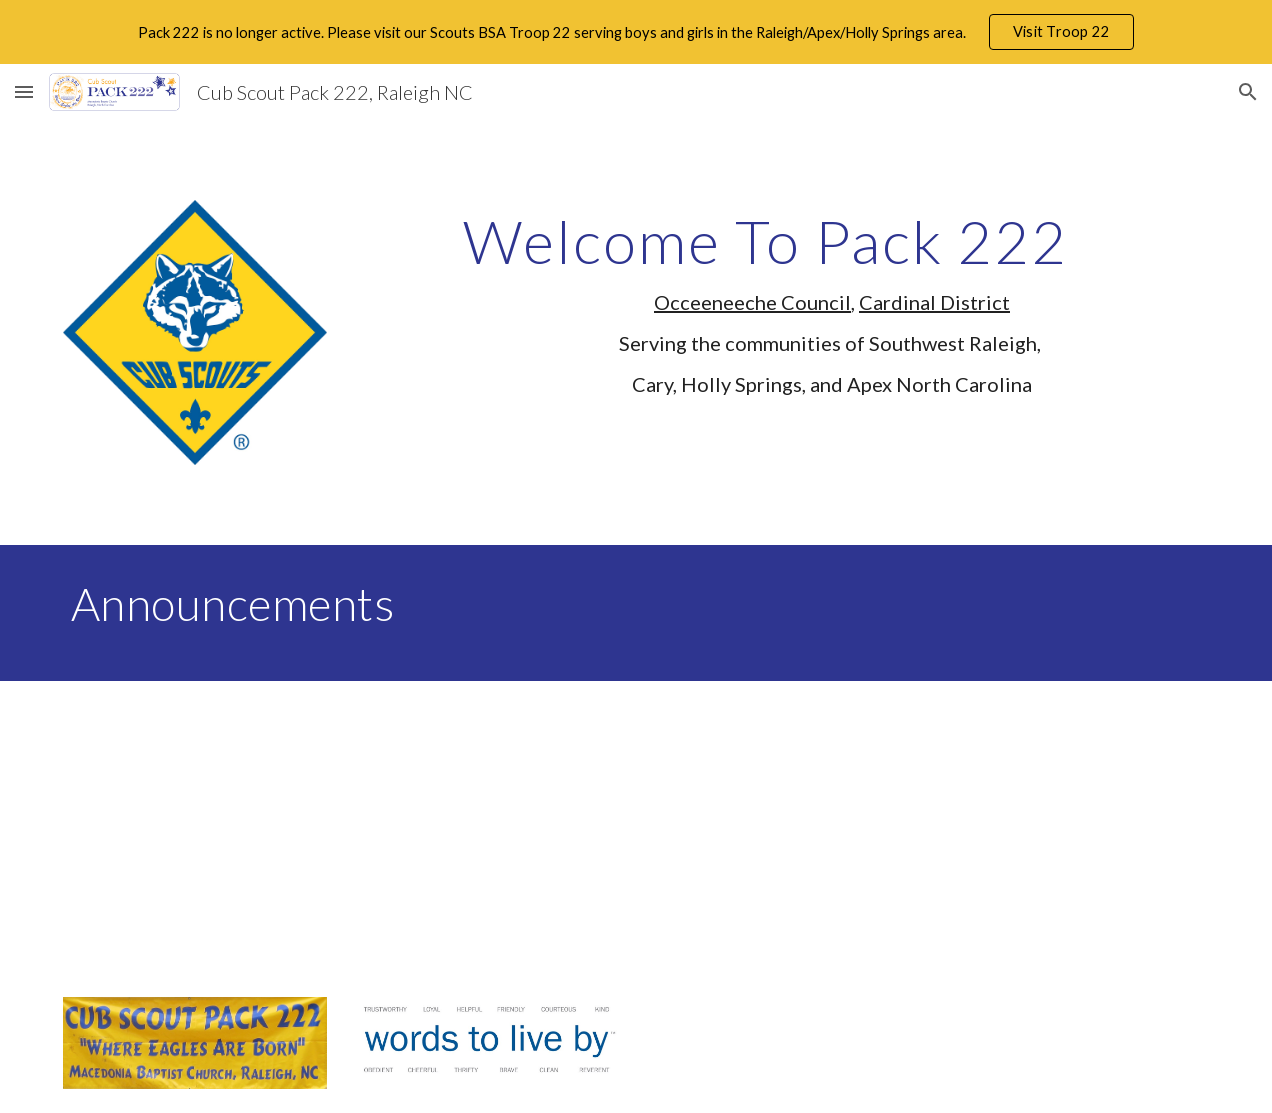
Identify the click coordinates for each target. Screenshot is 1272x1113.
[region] (636, 32)
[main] (832, 311)
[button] (24, 91)
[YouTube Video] (293, 827)
